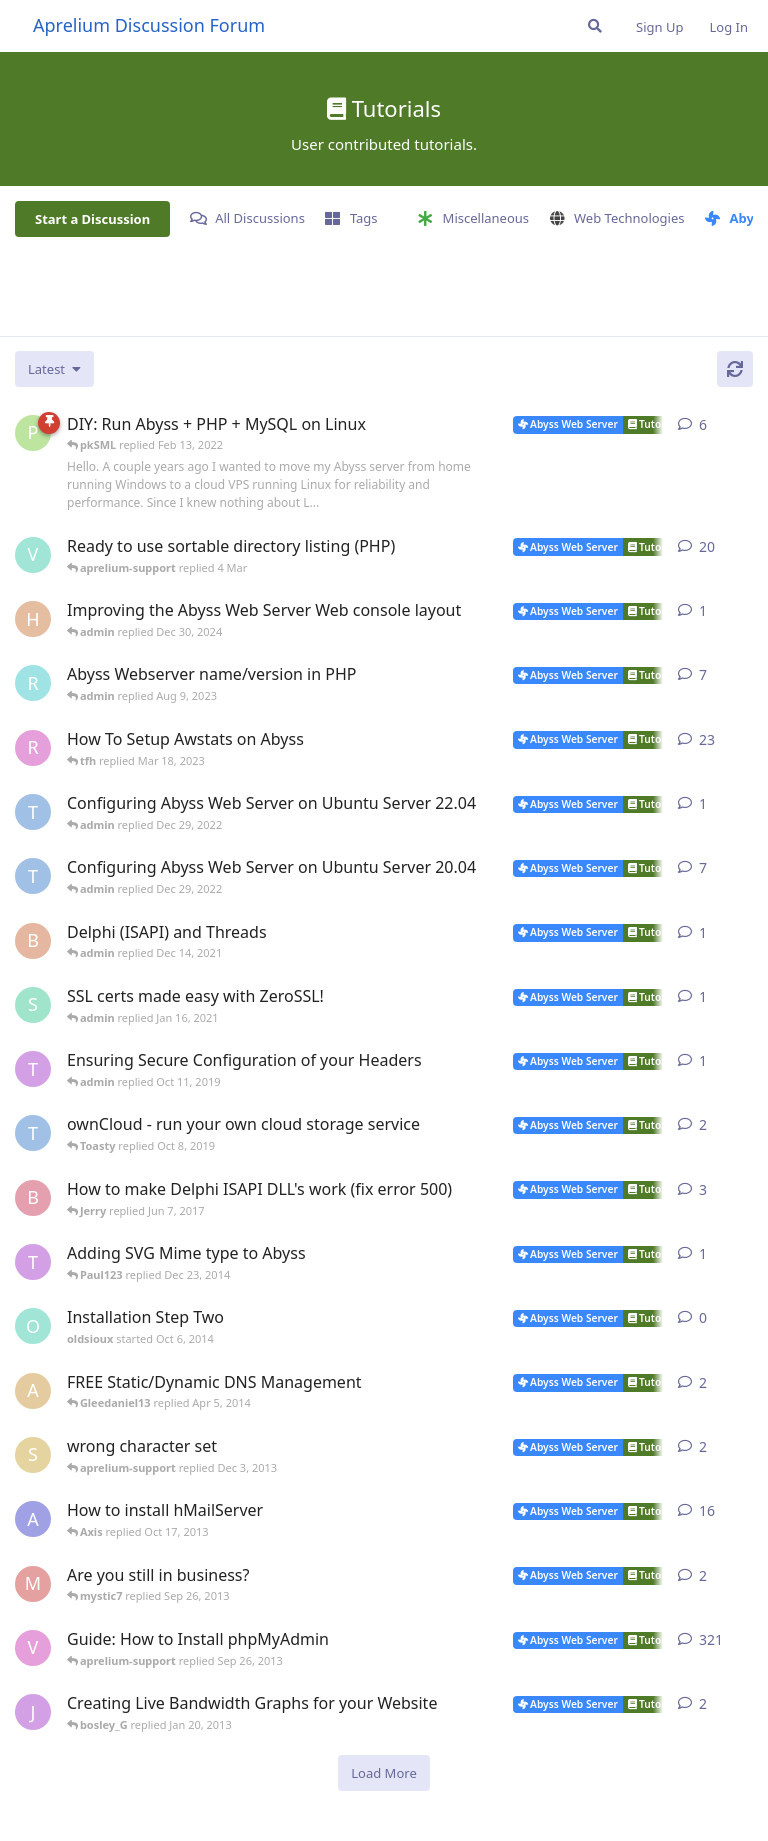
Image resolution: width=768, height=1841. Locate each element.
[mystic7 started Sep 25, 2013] (33, 1584)
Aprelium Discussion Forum (149, 25)
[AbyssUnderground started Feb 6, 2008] (33, 1519)
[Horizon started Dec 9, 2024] (33, 619)
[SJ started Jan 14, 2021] (33, 1005)
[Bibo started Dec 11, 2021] (33, 941)
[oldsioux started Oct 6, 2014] (33, 1326)
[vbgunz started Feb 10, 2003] (33, 1648)
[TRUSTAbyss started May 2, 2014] (33, 1133)
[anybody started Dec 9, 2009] (33, 1391)
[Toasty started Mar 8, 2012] (33, 1262)
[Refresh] (735, 369)
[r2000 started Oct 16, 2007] (33, 748)
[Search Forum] (595, 26)
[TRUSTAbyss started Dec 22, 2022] (33, 812)
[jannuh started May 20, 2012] (33, 1712)
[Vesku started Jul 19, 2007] (33, 555)
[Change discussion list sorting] (54, 369)
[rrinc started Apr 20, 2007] (33, 683)
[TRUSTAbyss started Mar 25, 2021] (33, 876)
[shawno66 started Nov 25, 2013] (33, 1455)
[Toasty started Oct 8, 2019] (33, 1069)
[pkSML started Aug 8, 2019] (33, 433)
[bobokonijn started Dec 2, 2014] (33, 1198)
